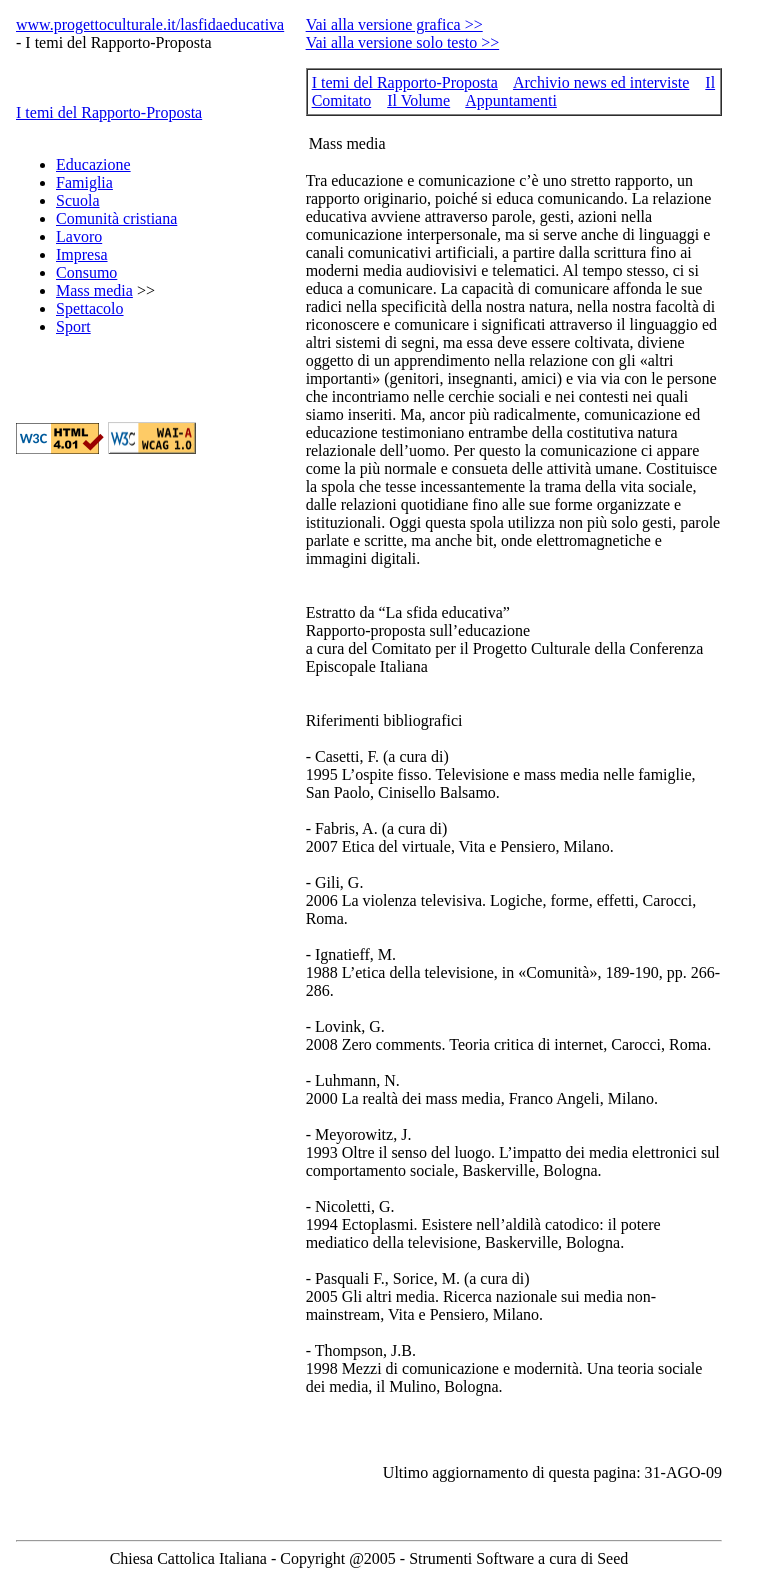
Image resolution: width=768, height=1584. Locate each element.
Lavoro (79, 236)
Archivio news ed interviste (601, 82)
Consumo (86, 272)
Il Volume (418, 100)
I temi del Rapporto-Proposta (109, 112)
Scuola (78, 200)
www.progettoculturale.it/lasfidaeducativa (150, 24)
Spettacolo (90, 308)
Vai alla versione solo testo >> (403, 42)
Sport (73, 326)
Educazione (93, 164)
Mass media (94, 290)
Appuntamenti (511, 100)
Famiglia (84, 182)
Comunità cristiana (116, 218)
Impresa (82, 254)
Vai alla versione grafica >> (394, 24)
